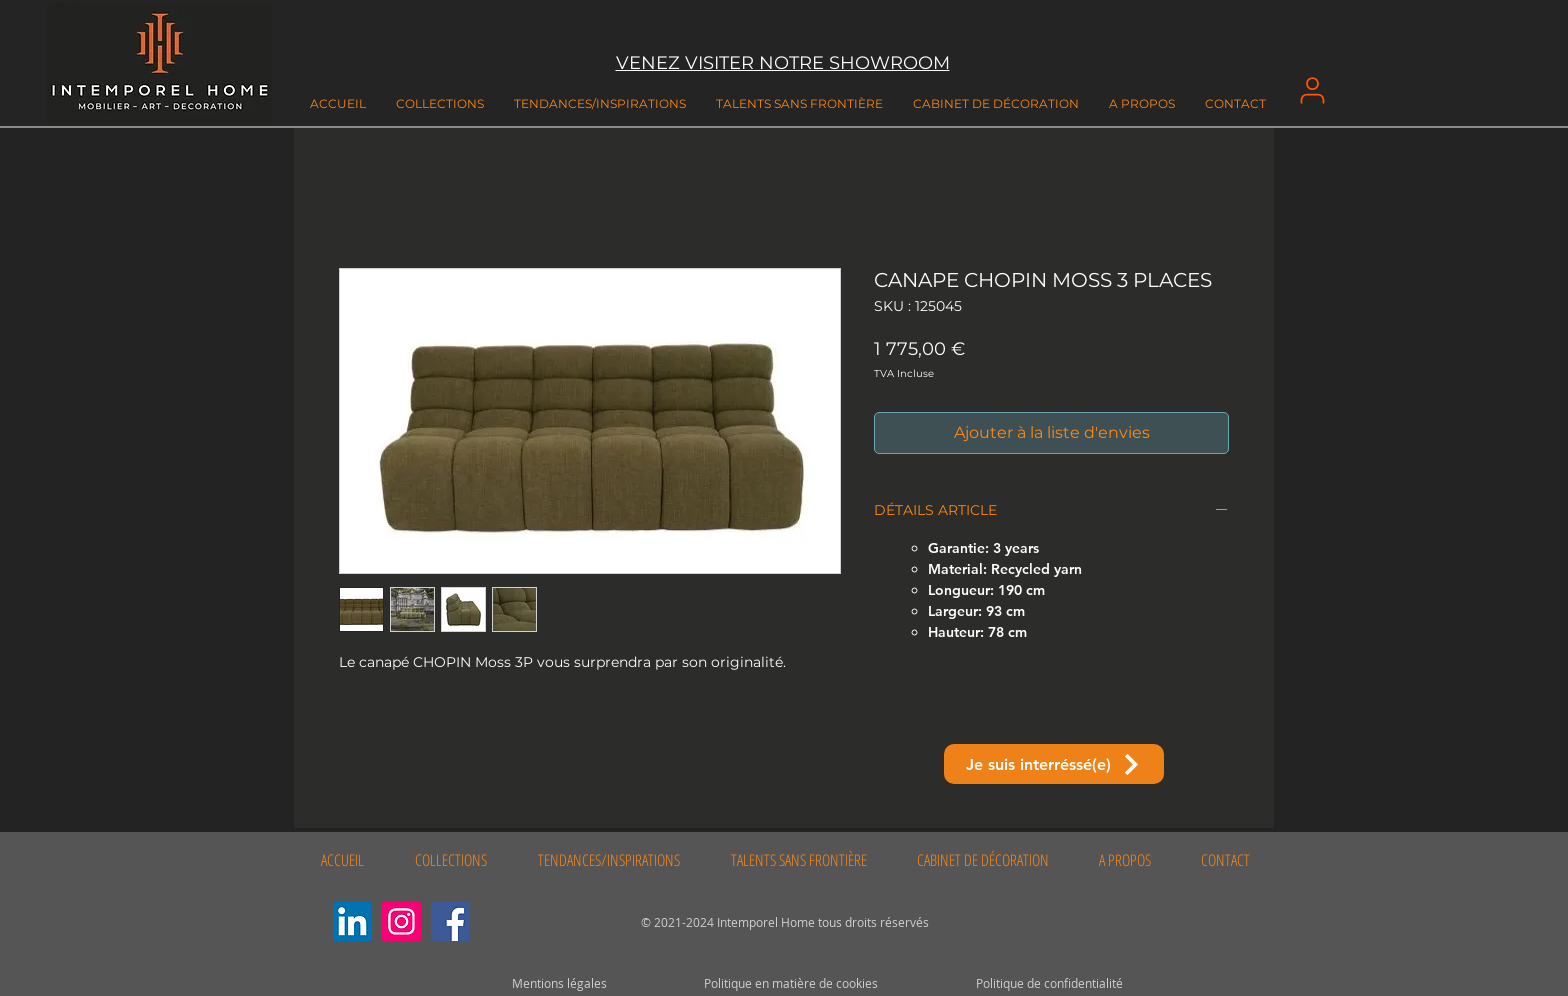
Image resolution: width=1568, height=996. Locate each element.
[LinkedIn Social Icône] (352, 921)
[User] (1312, 90)
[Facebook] (450, 921)
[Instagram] (401, 921)
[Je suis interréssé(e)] (1054, 764)
